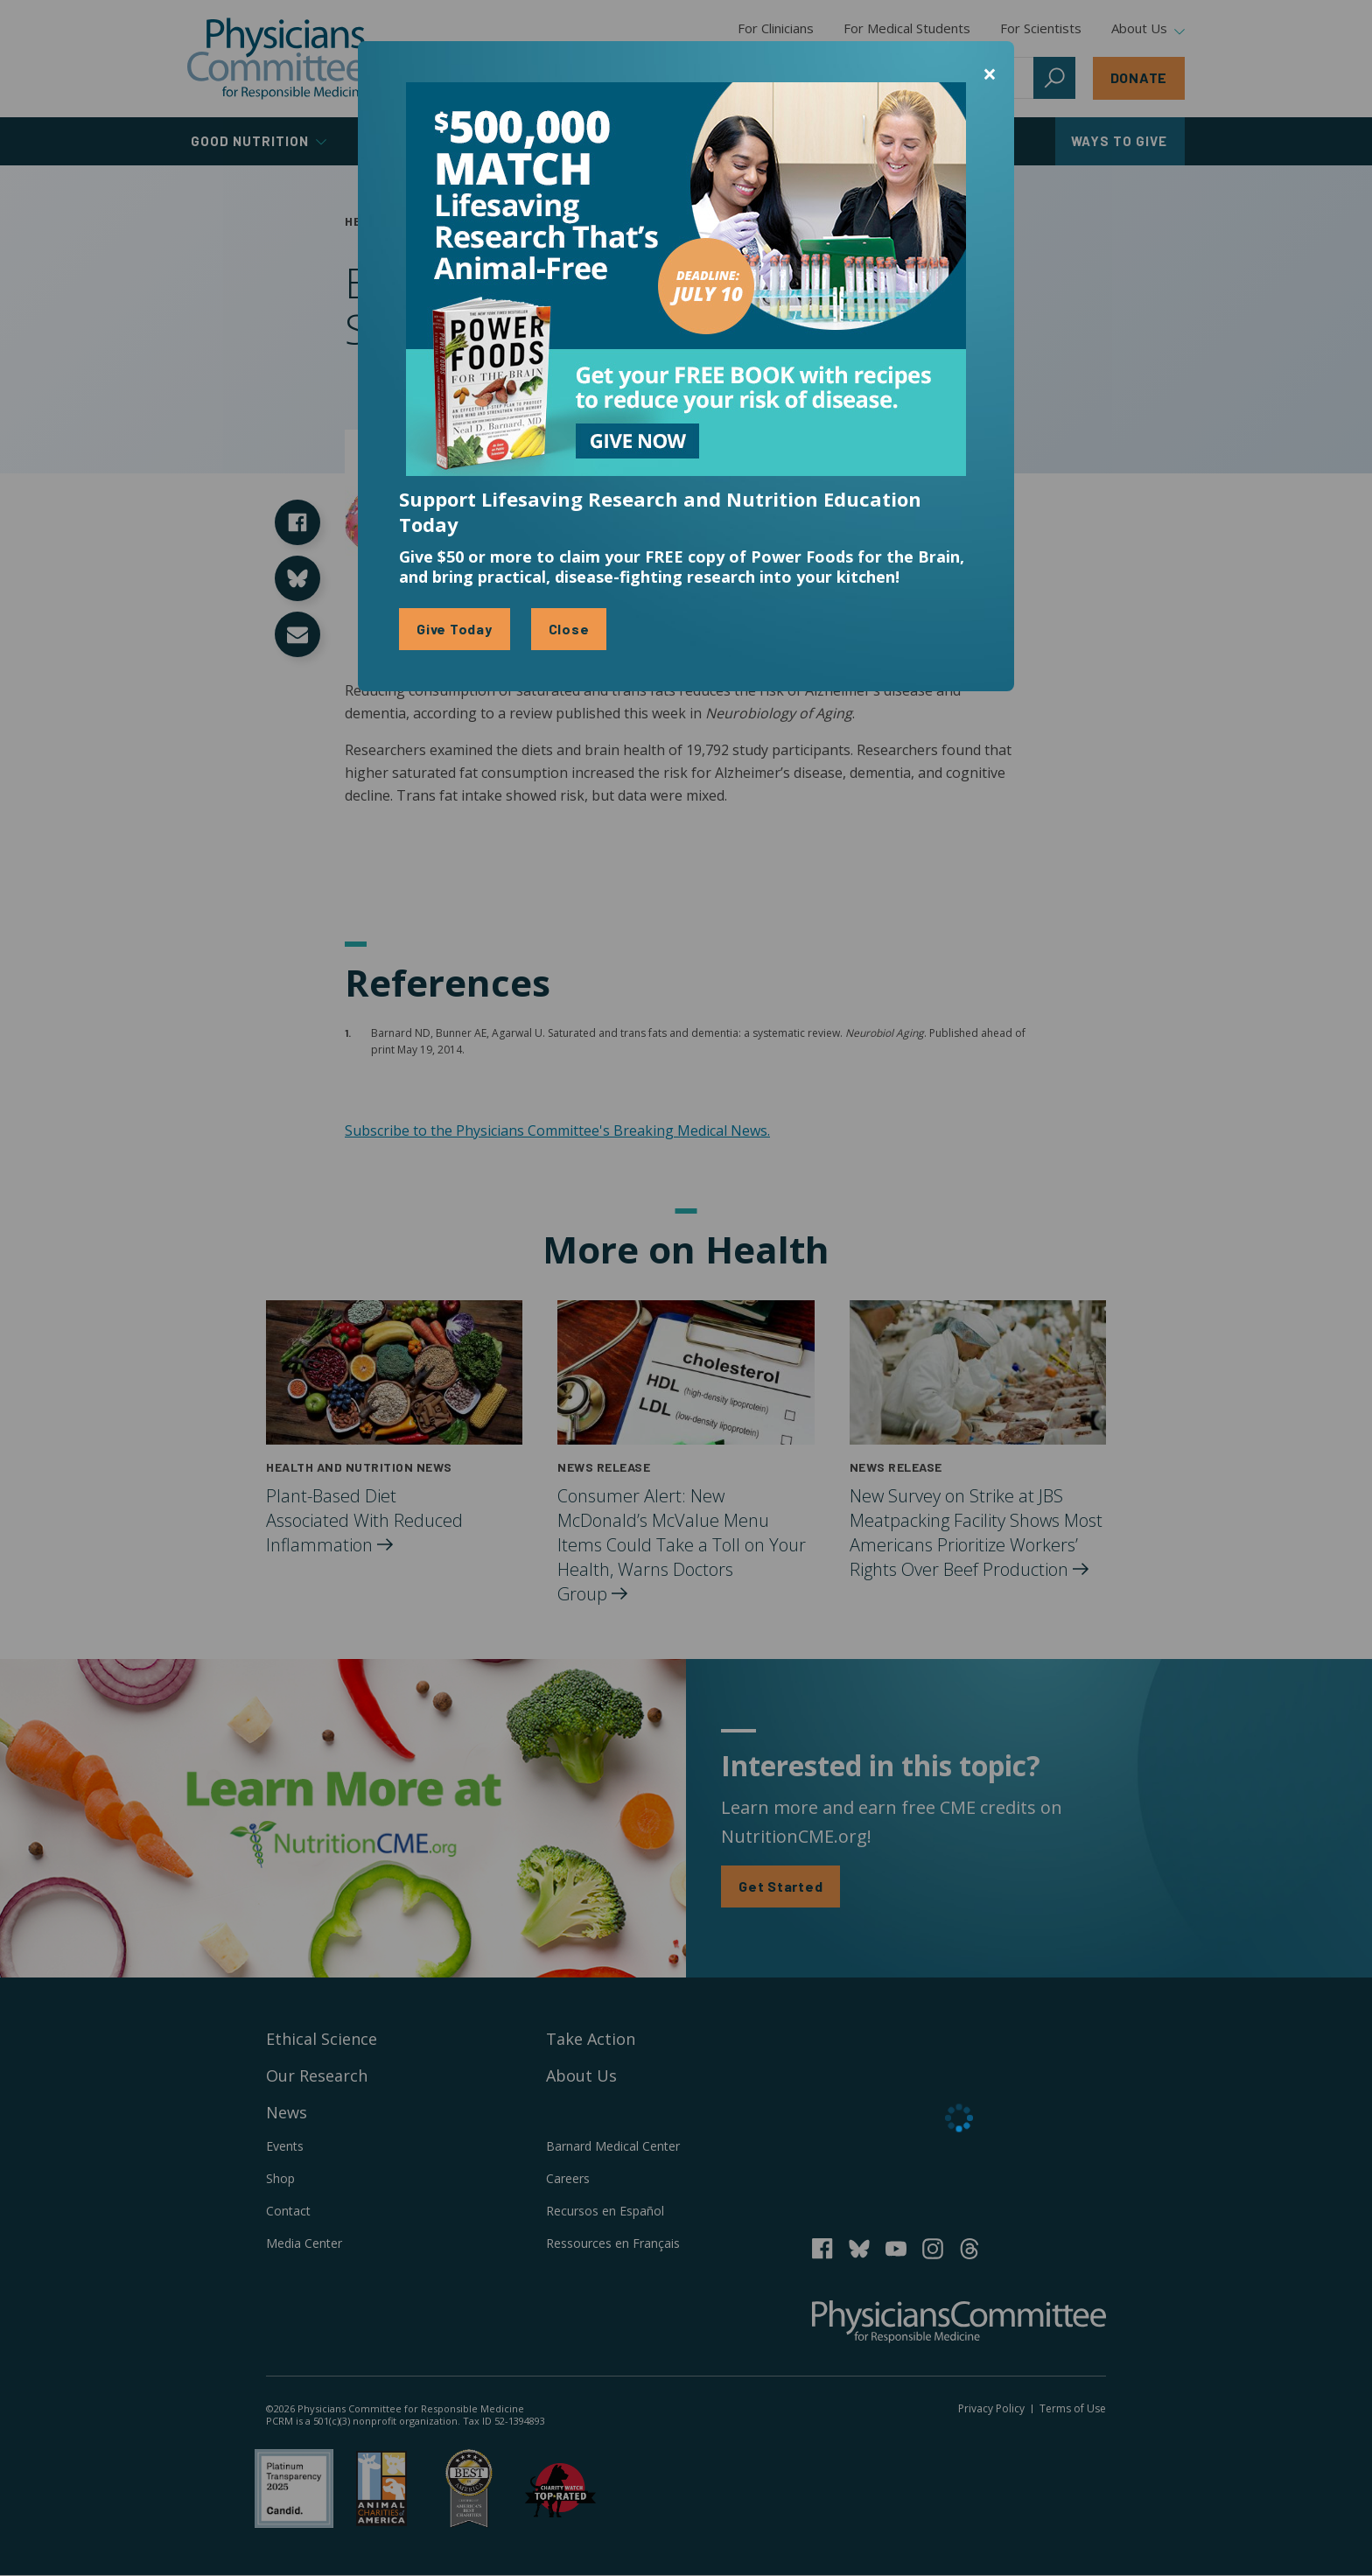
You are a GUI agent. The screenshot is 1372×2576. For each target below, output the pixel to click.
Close (569, 628)
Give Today (454, 628)
